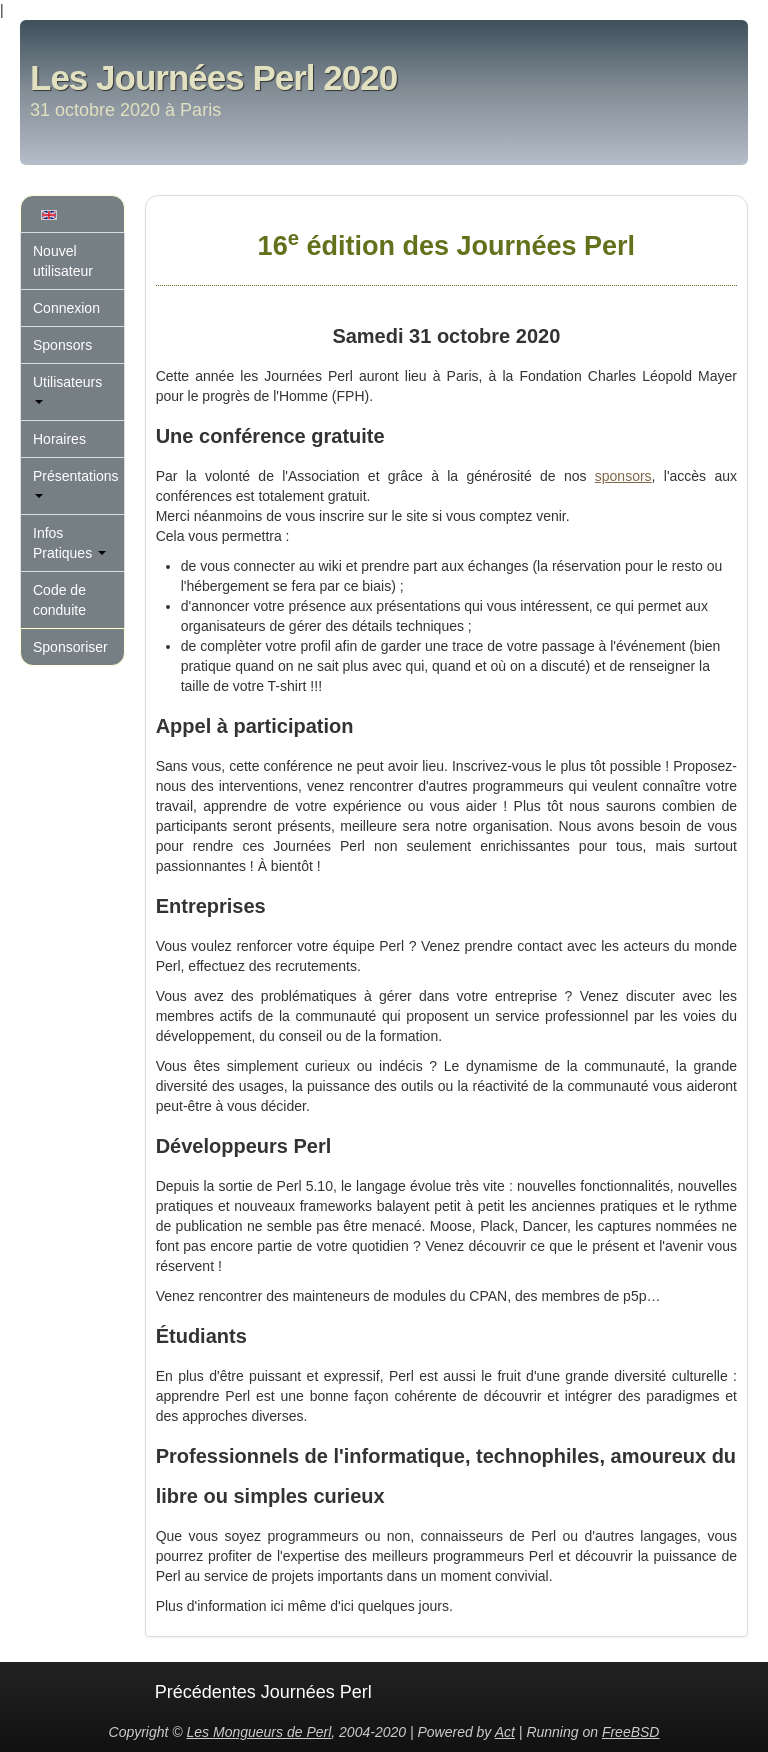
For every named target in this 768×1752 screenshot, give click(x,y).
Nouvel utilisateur (63, 261)
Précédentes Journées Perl (263, 1692)
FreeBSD (631, 1732)
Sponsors (62, 345)
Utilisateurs (67, 389)
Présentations (76, 483)
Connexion (66, 308)
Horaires (59, 439)
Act (505, 1732)
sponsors (623, 476)
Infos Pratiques (69, 543)
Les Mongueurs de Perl (259, 1732)
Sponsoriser (70, 647)
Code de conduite (59, 600)
